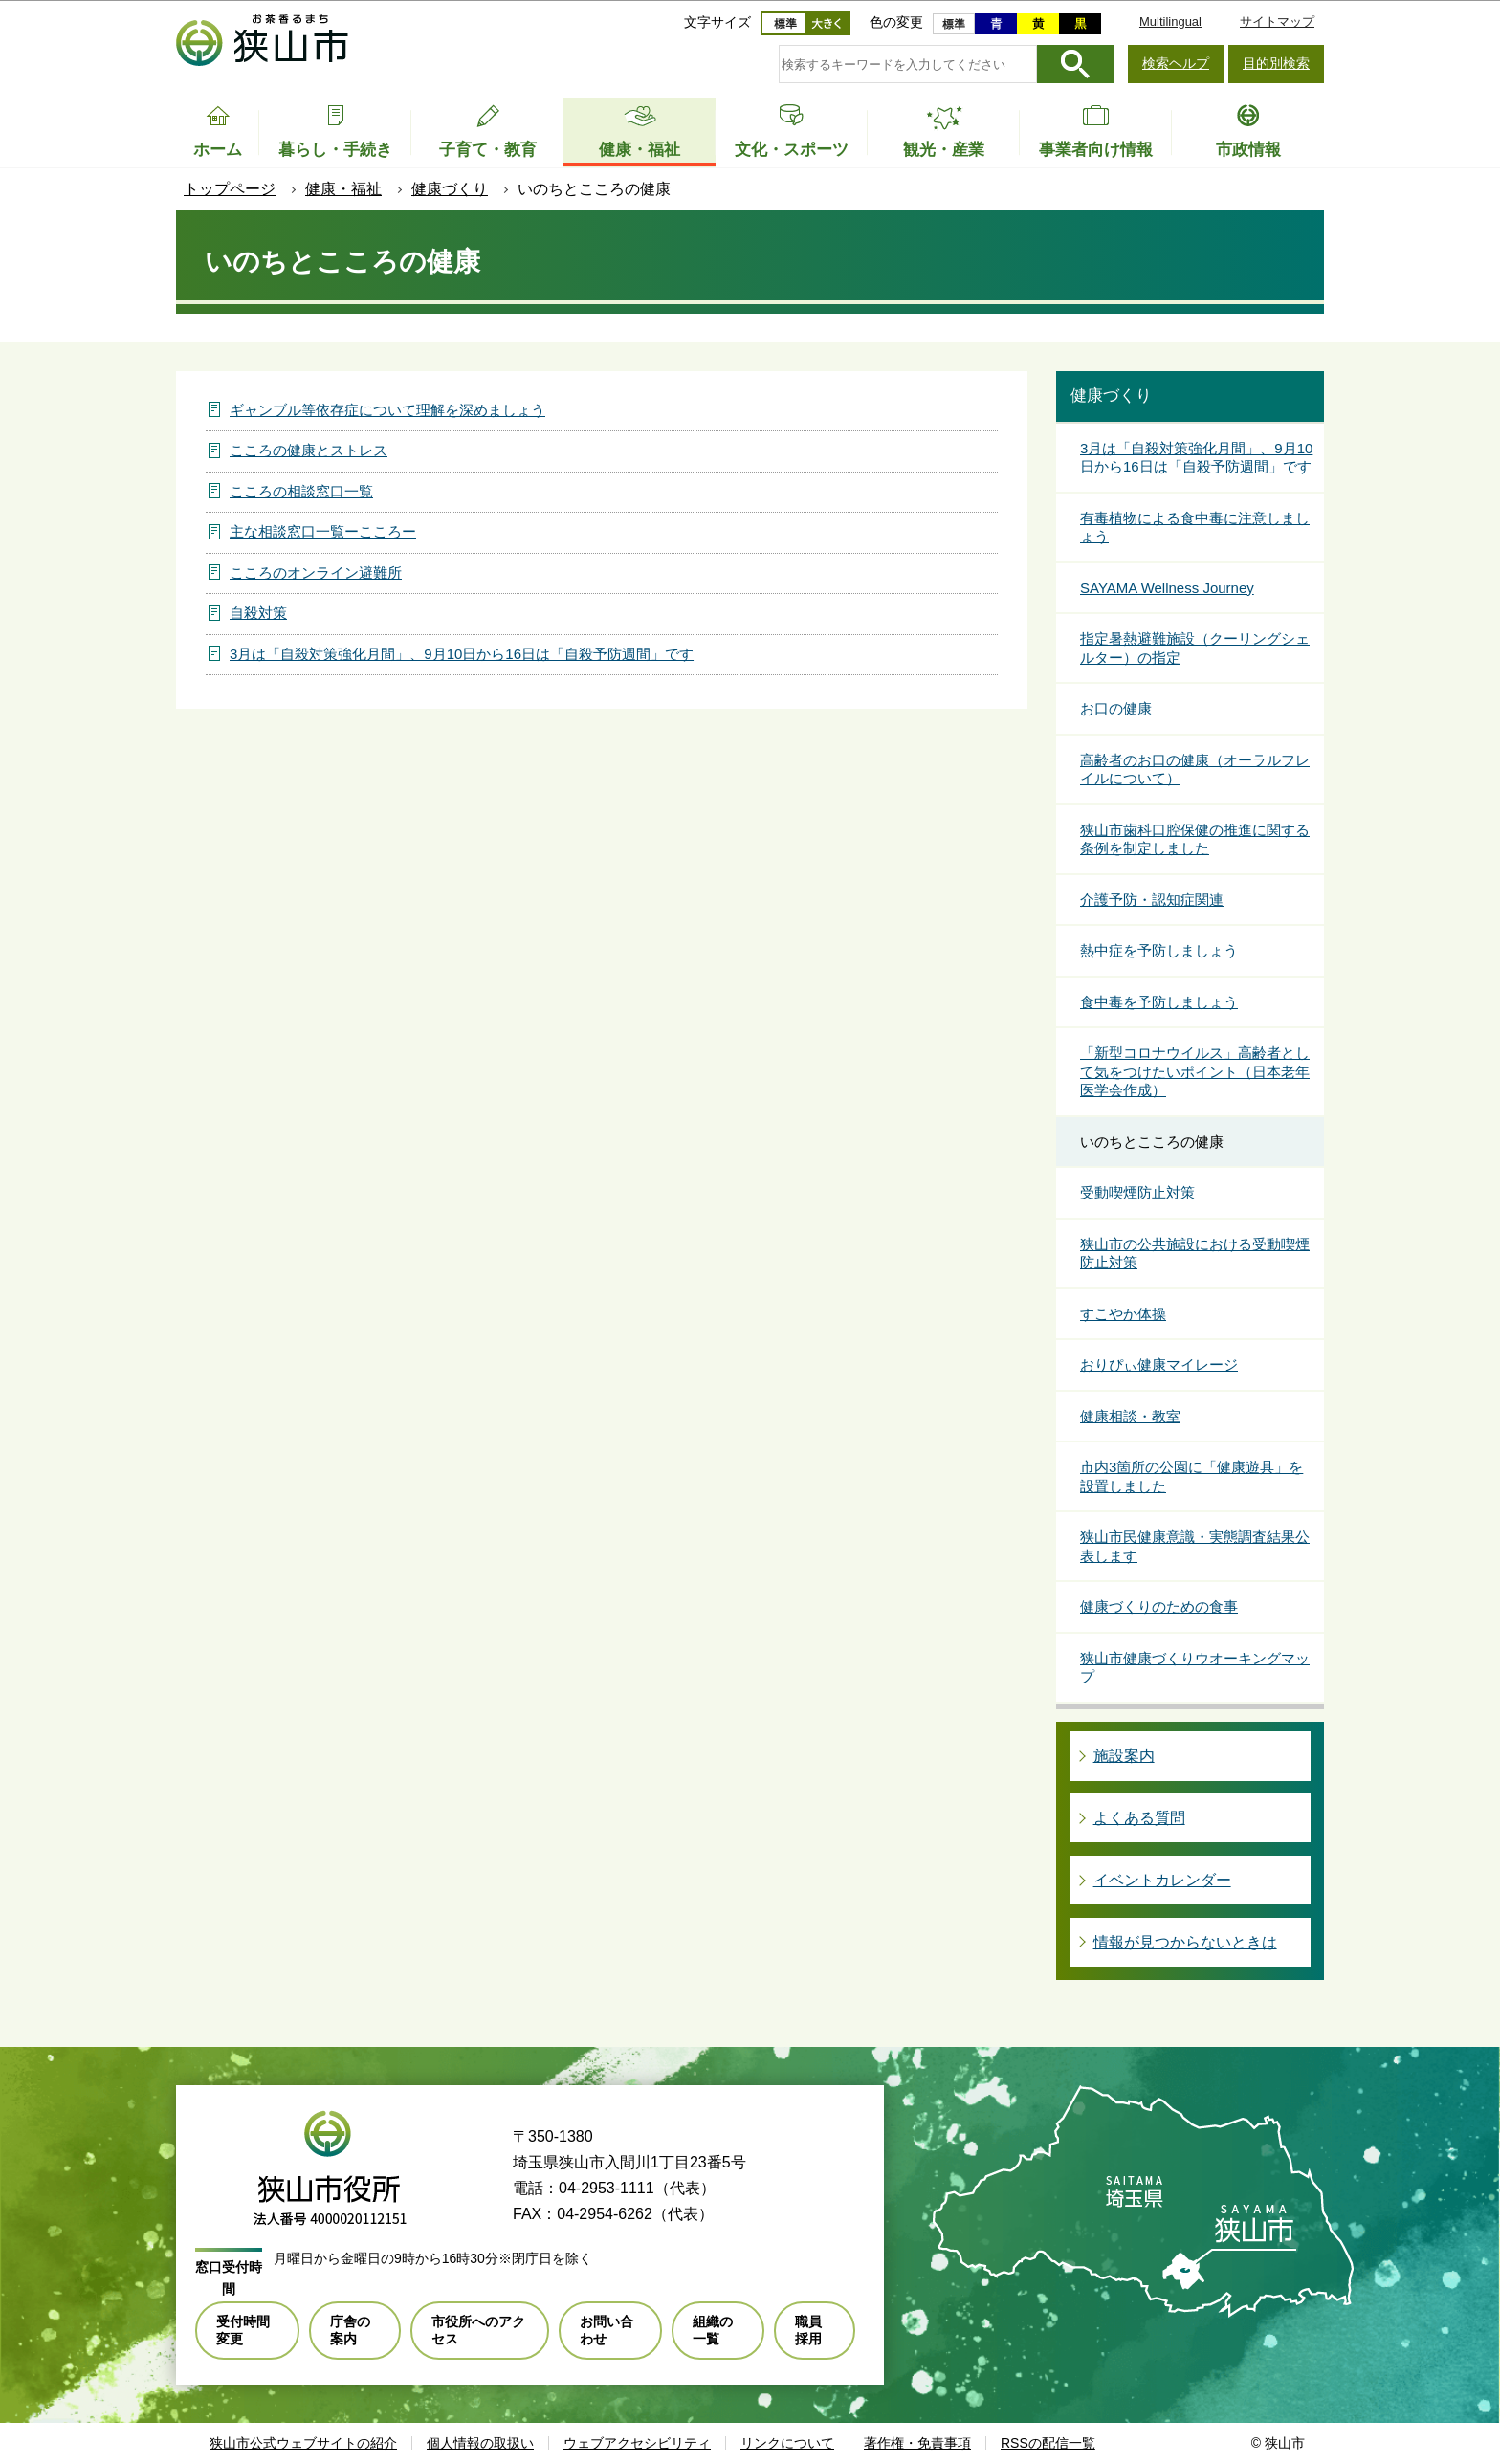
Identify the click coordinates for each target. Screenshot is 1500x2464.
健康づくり (449, 189)
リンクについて (787, 2443)
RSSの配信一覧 (1048, 2443)
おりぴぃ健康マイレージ (1159, 1364)
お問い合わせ (606, 2330)
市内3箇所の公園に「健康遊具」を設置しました (1191, 1476)
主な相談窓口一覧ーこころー (323, 531)
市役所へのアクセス (478, 2330)
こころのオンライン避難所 (316, 572)
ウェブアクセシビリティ (637, 2443)
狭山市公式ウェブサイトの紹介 (303, 2443)
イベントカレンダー (1162, 1880)
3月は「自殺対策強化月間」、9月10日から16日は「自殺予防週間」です (462, 654)
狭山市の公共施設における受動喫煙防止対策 (1195, 1253)
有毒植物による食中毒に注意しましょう (1195, 527)
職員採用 (808, 2330)
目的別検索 (1276, 63)
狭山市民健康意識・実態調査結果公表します (1195, 1546)
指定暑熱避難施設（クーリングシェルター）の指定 (1195, 648)
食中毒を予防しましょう (1159, 1002)
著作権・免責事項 (917, 2443)
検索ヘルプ (1175, 63)
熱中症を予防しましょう (1159, 950)
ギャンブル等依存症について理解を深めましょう (387, 410)
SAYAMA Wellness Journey (1167, 588)
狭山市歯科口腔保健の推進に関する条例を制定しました (1195, 839)
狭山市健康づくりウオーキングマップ (1195, 1667)
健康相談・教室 (1130, 1416)
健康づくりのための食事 (1159, 1606)
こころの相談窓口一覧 (301, 491)
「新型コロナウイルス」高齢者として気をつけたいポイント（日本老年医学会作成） (1195, 1071)
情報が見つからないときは (1185, 1942)
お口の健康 (1116, 708)
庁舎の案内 (350, 2330)
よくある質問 (1139, 1818)
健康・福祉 (343, 189)
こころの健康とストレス (308, 450)
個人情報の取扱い (480, 2443)
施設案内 (1124, 1756)
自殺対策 (258, 613)
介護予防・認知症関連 (1152, 899)
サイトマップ (1277, 21)
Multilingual (1170, 21)
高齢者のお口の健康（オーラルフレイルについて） (1195, 769)
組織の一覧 (713, 2330)
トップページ (230, 189)
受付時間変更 (243, 2330)
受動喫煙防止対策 (1137, 1192)
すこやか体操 (1123, 1314)
